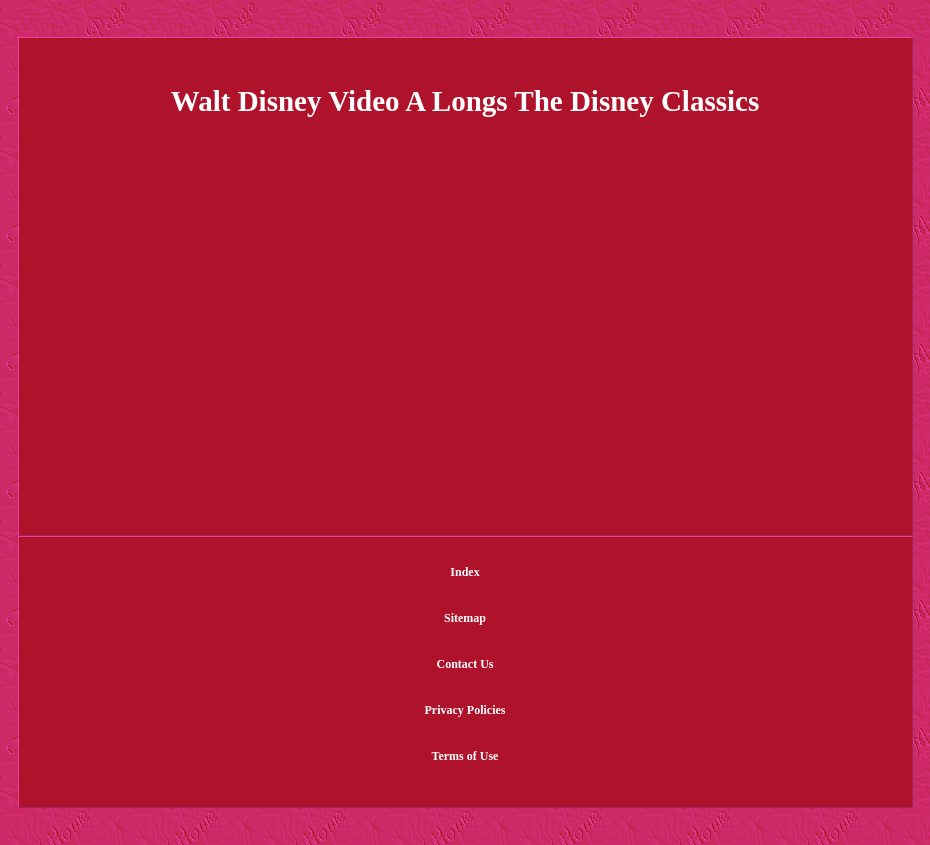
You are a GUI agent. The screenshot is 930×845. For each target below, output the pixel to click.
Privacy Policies (465, 710)
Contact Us (465, 664)
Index (464, 572)
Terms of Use (465, 756)
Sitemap (465, 618)
